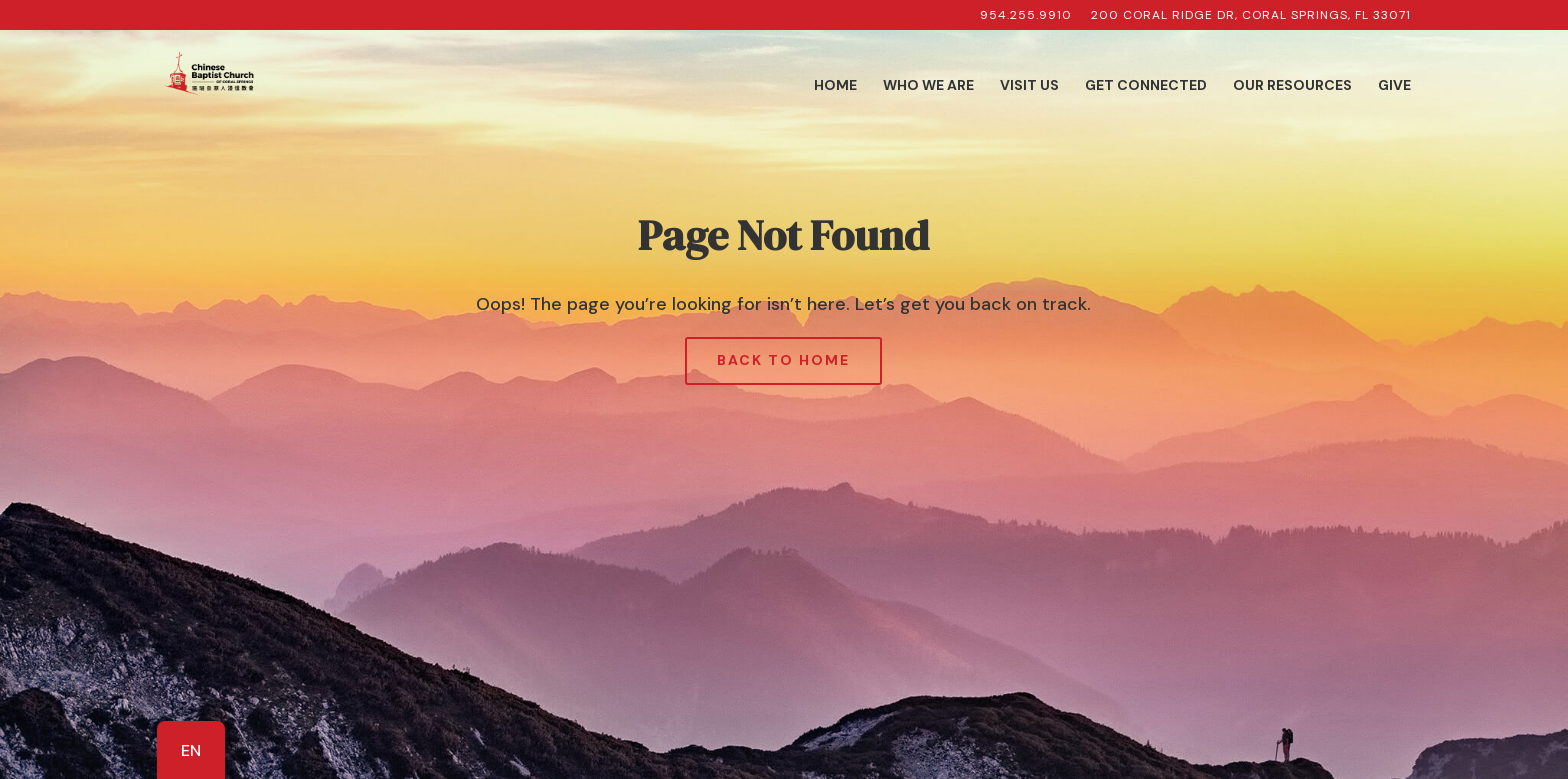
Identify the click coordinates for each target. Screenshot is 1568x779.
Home (835, 86)
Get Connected (1146, 86)
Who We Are (928, 86)
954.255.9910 (1026, 16)
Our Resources (1292, 86)
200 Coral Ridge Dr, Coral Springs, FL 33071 (1251, 16)
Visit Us (1029, 86)
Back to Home (783, 360)
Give (1394, 86)
